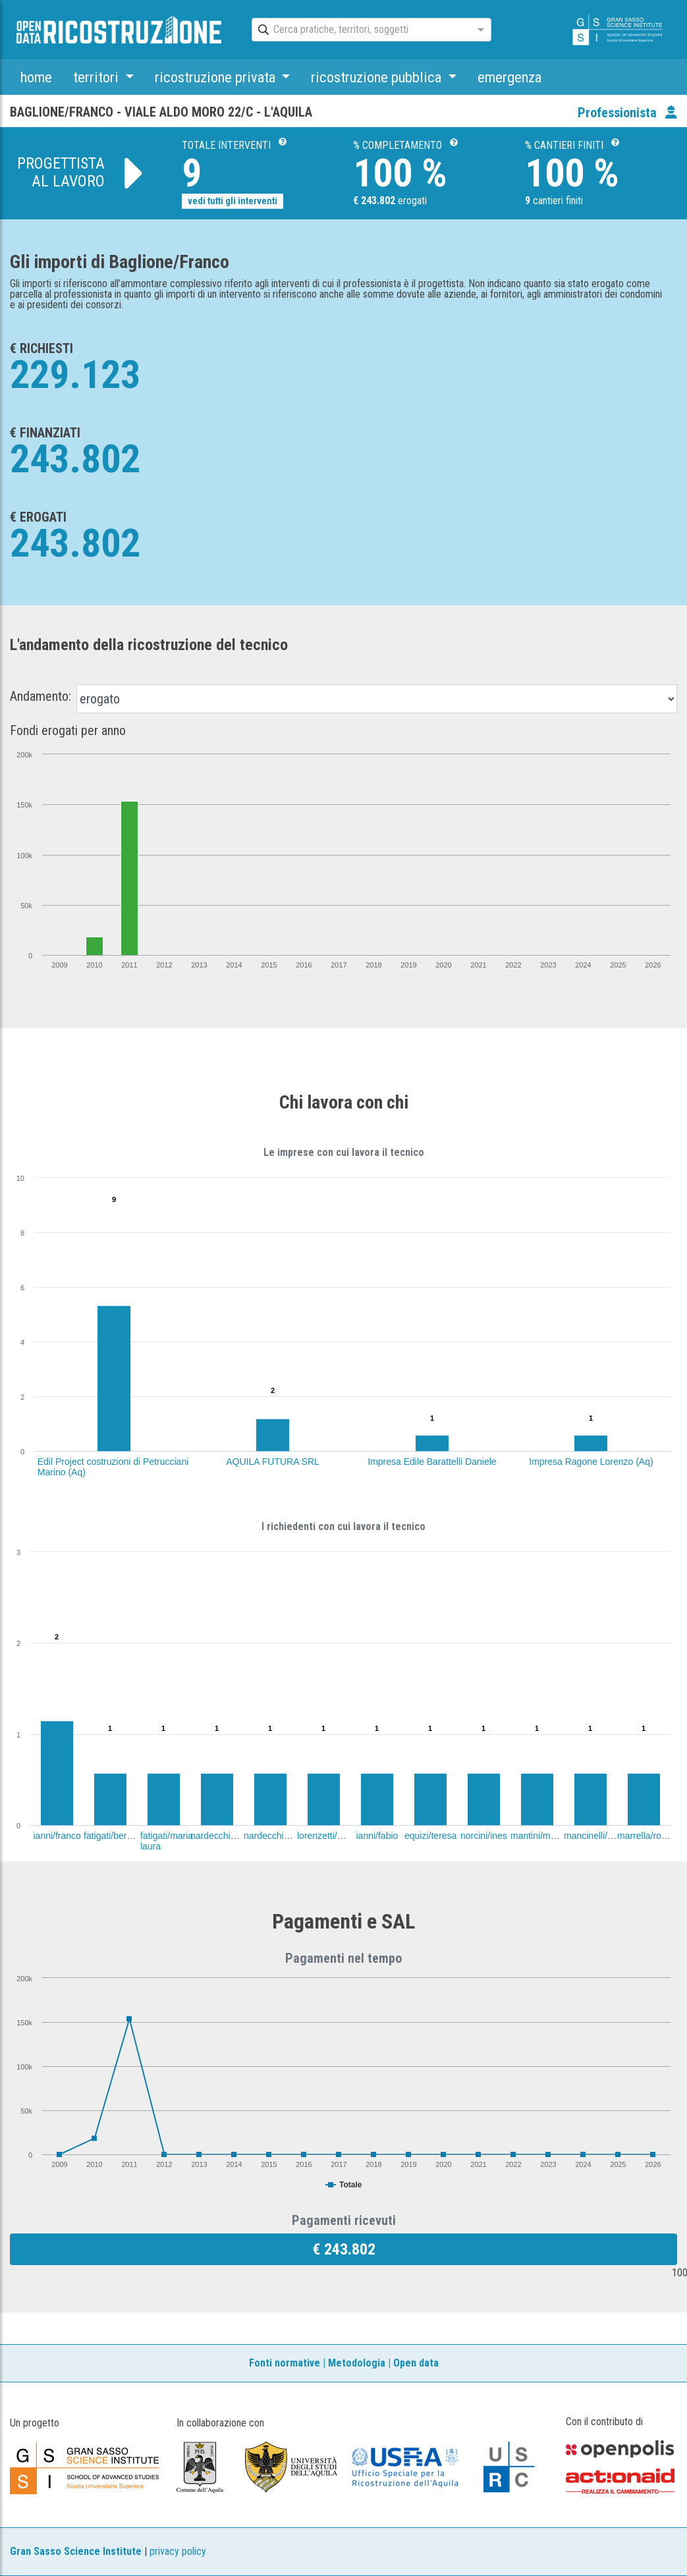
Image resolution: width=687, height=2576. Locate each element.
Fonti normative (284, 2363)
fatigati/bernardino (120, 1835)
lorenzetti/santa (328, 1835)
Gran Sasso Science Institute (76, 2551)
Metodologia (356, 2363)
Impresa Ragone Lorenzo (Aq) (591, 1461)
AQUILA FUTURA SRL (272, 1461)
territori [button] (97, 77)
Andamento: (40, 696)
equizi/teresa (430, 1835)
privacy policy (178, 2551)
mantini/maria (538, 1835)
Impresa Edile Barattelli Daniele (432, 1461)
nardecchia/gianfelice (287, 1835)
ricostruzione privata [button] (217, 77)
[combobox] (359, 30)
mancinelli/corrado (601, 1835)
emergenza (509, 77)
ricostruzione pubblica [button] (378, 77)
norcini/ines (483, 1835)
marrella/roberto (649, 1835)
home (36, 77)
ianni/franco (57, 1835)
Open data (416, 2363)
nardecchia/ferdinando (236, 1835)
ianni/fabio (377, 1835)
